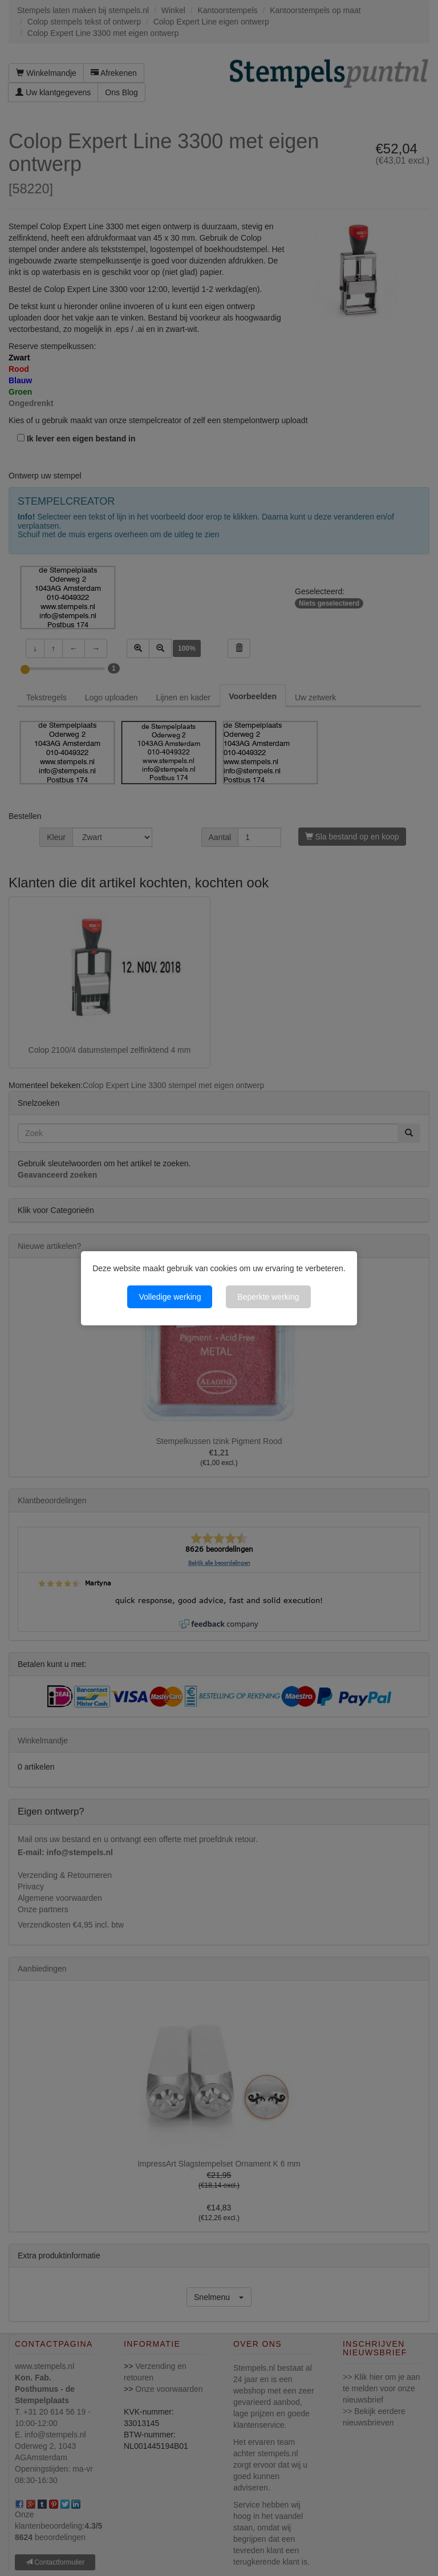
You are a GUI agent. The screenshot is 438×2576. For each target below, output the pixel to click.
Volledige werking (170, 1296)
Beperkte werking (268, 1296)
